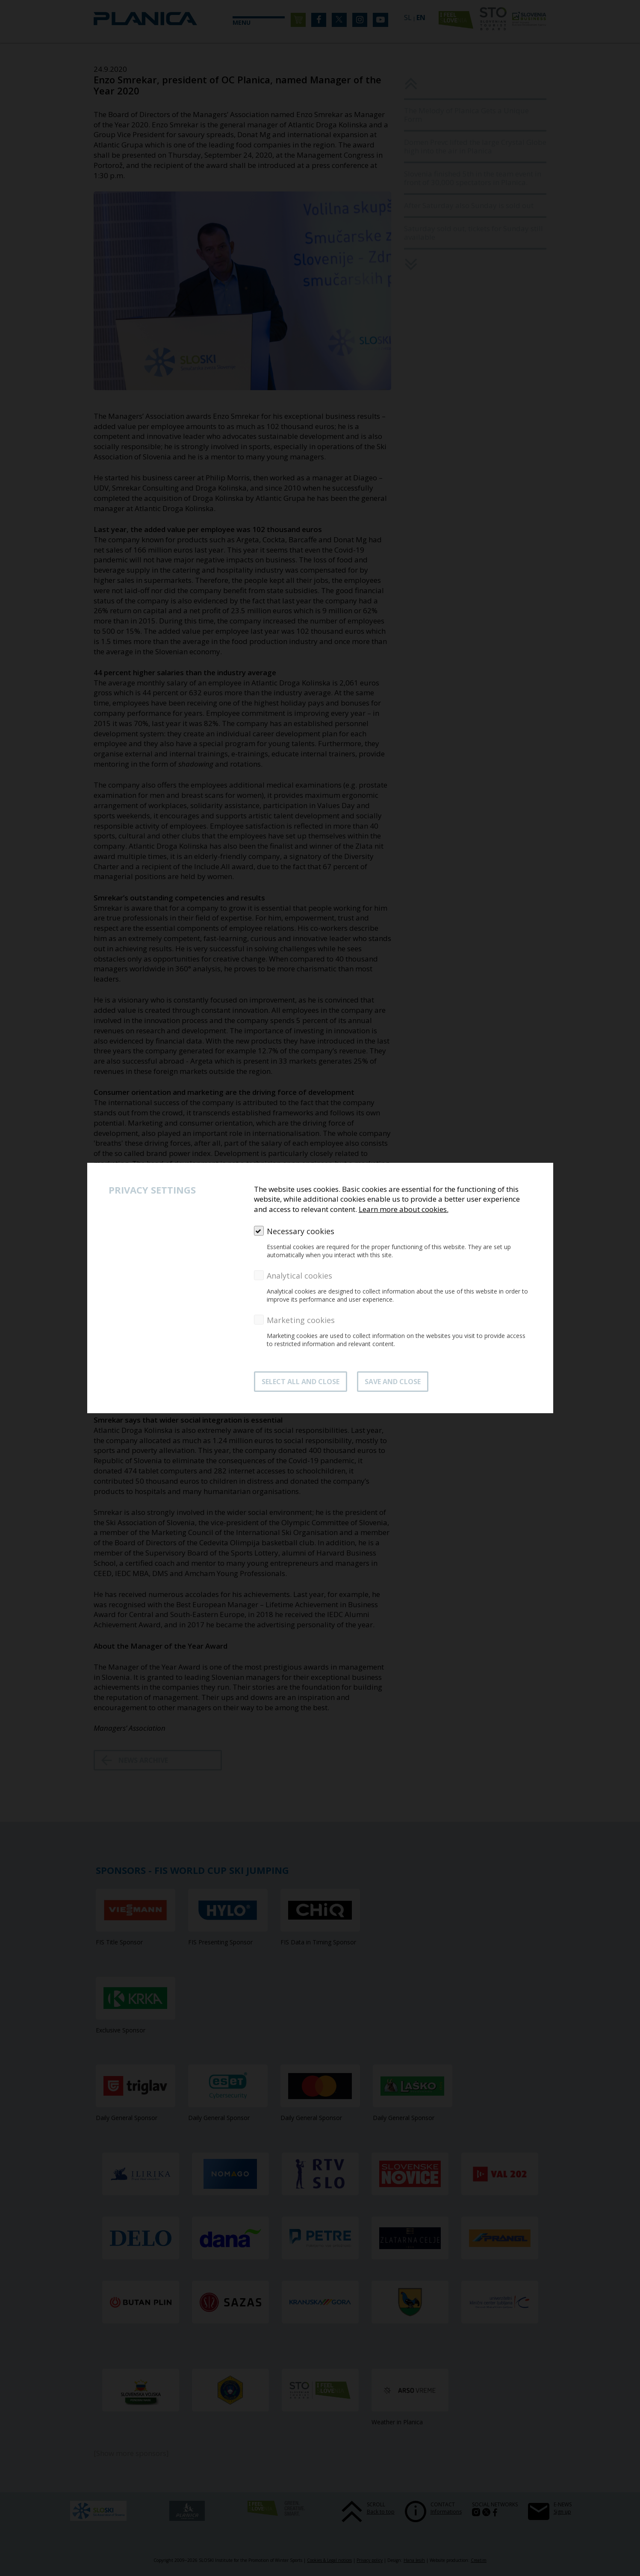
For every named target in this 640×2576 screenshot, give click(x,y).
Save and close (393, 1381)
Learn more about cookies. (403, 1209)
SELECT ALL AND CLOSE (300, 1381)
